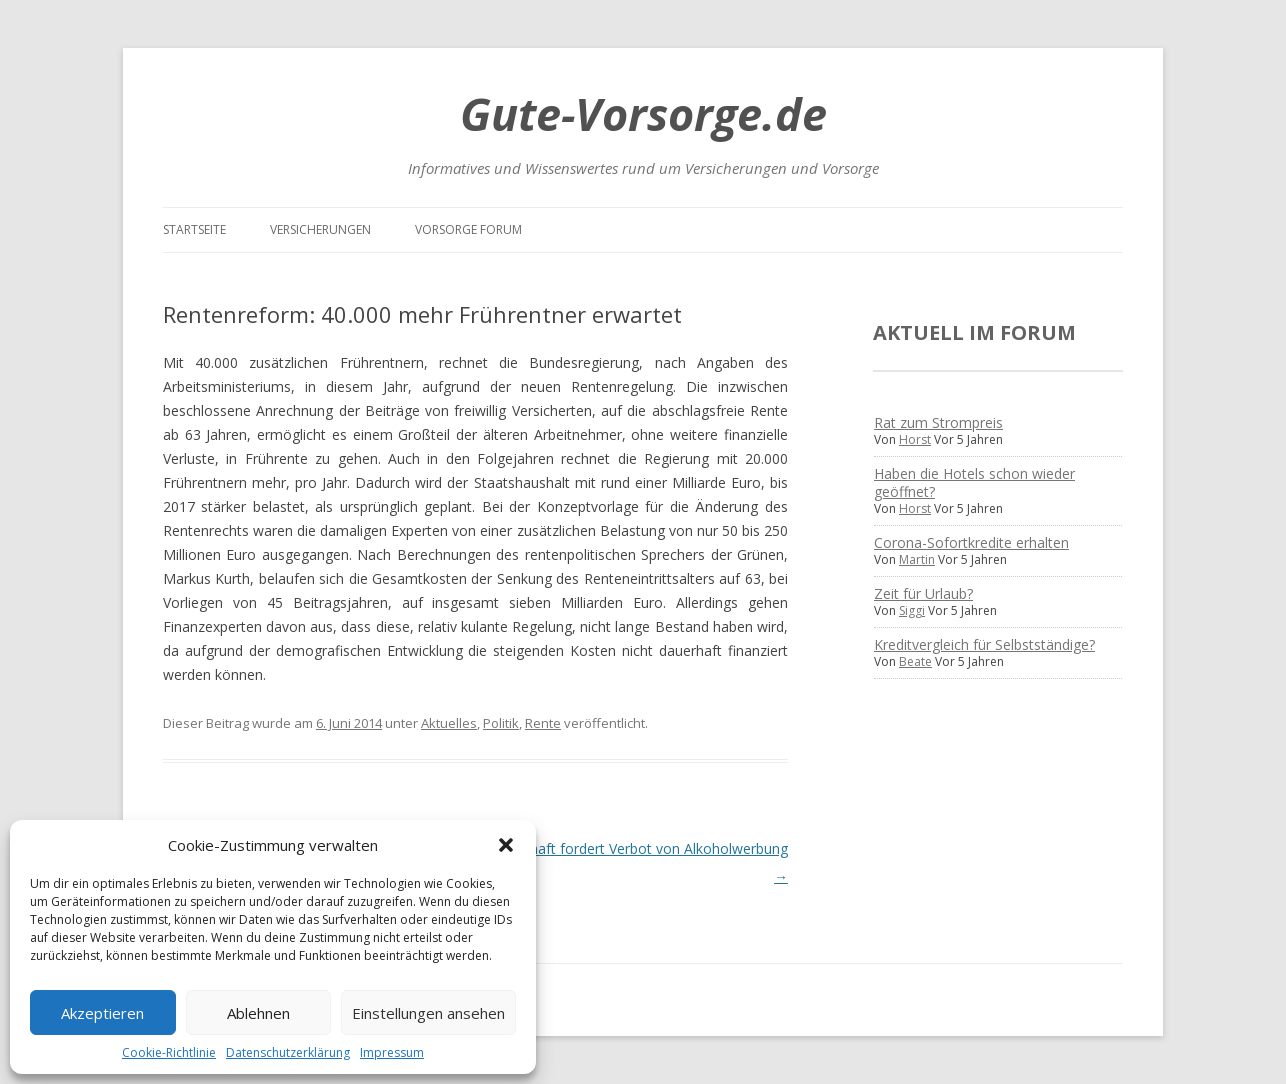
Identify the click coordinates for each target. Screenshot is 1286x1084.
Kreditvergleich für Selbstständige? (984, 644)
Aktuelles (449, 723)
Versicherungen (320, 229)
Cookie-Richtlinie (169, 1052)
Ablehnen (258, 1013)
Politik (501, 723)
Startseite (194, 229)
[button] (506, 845)
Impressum (392, 1052)
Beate (915, 661)
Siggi (912, 610)
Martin (917, 559)
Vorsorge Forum (468, 229)
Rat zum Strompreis (938, 422)
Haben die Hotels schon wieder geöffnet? (974, 482)
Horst (915, 439)
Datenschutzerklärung (288, 1052)
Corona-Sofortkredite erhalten (971, 542)
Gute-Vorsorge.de (643, 113)
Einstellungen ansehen (428, 1013)
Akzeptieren (102, 1013)
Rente (543, 723)
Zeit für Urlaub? (923, 593)
